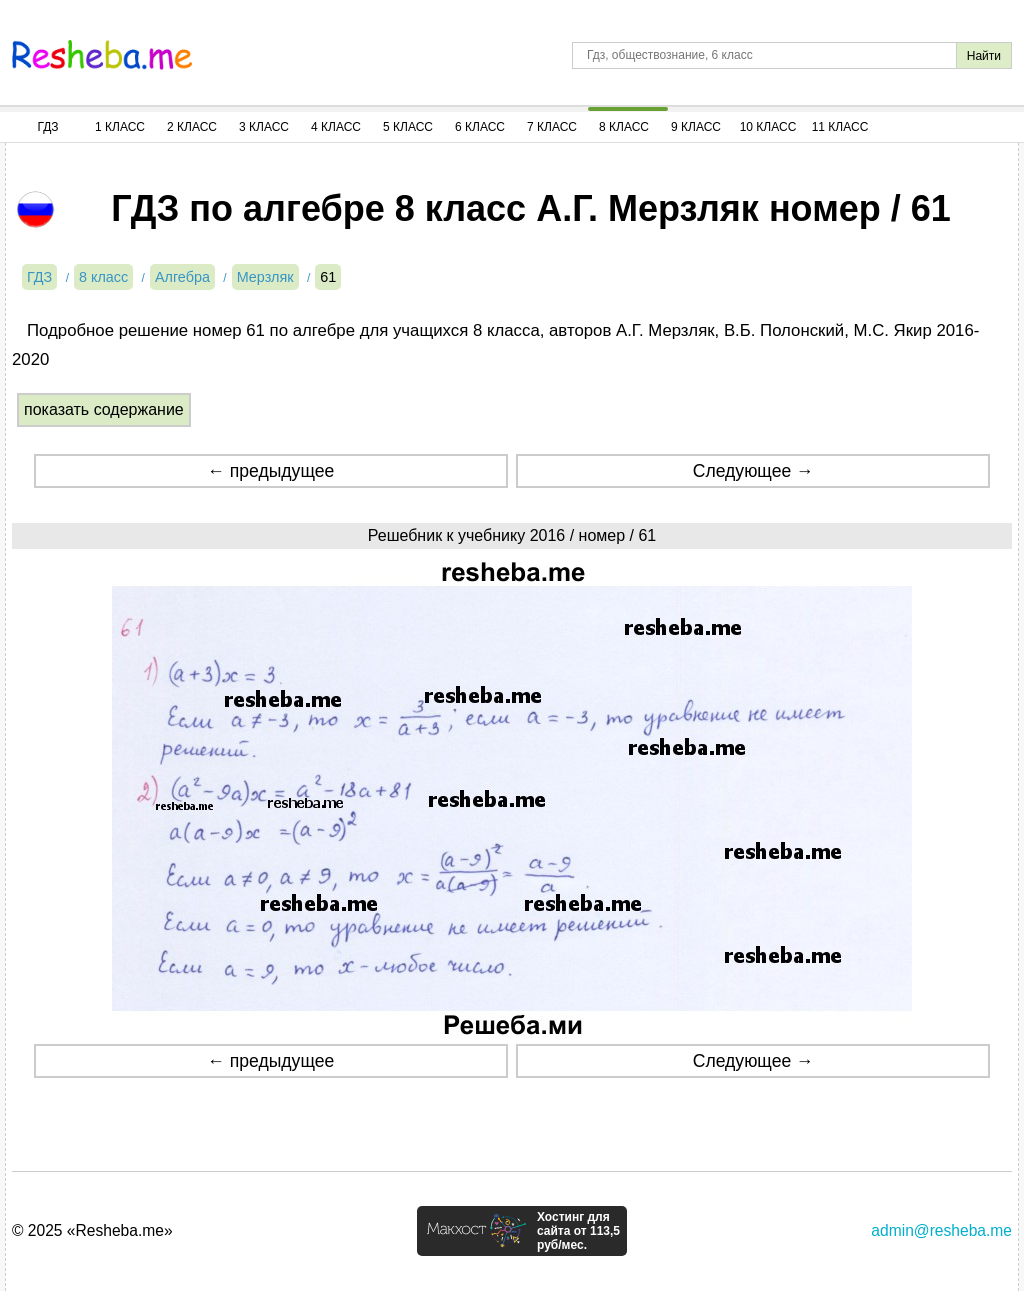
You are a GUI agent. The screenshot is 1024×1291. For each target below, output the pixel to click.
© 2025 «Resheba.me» (92, 1230)
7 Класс (552, 127)
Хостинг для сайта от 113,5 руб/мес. (578, 1231)
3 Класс (264, 127)
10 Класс (768, 127)
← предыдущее (270, 471)
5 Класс (408, 127)
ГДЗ (47, 127)
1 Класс (120, 127)
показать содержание (104, 409)
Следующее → (753, 471)
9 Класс (696, 127)
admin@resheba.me (941, 1230)
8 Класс (624, 127)
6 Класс (480, 127)
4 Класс (336, 127)
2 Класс (192, 127)
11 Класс (840, 127)
